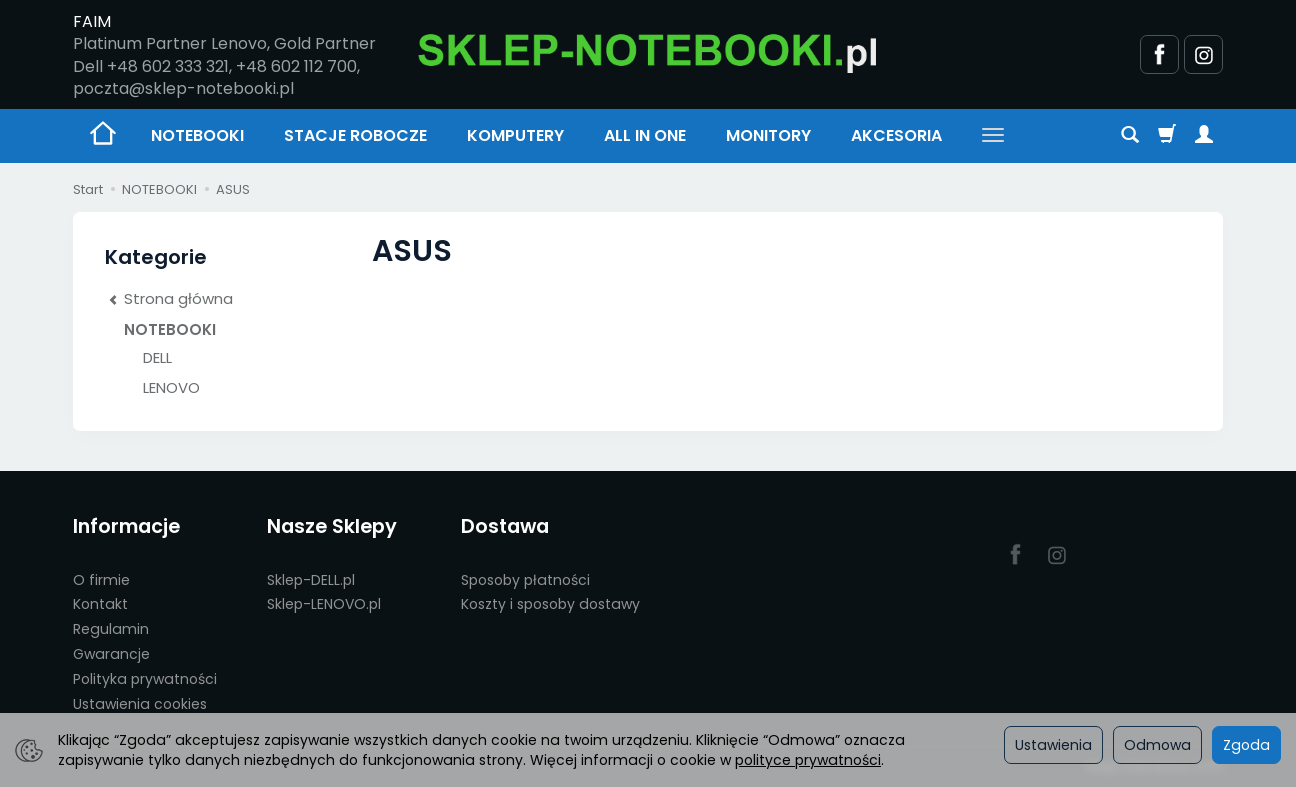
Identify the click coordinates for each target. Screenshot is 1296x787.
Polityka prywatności (145, 679)
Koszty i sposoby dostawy (550, 604)
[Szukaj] (1130, 136)
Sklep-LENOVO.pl (324, 604)
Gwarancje (111, 654)
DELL (157, 357)
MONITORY (768, 135)
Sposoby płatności (525, 580)
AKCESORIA (896, 135)
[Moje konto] (1204, 136)
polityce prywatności (808, 760)
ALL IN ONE (645, 135)
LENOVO (171, 387)
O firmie (101, 580)
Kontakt (100, 604)
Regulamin (111, 629)
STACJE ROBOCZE (355, 135)
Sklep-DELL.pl (311, 580)
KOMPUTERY (515, 135)
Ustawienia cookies (140, 704)
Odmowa (1157, 745)
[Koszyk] (1167, 136)
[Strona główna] (648, 51)
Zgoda (1246, 745)
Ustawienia (1053, 745)
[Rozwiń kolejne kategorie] (993, 136)
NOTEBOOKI (197, 135)
